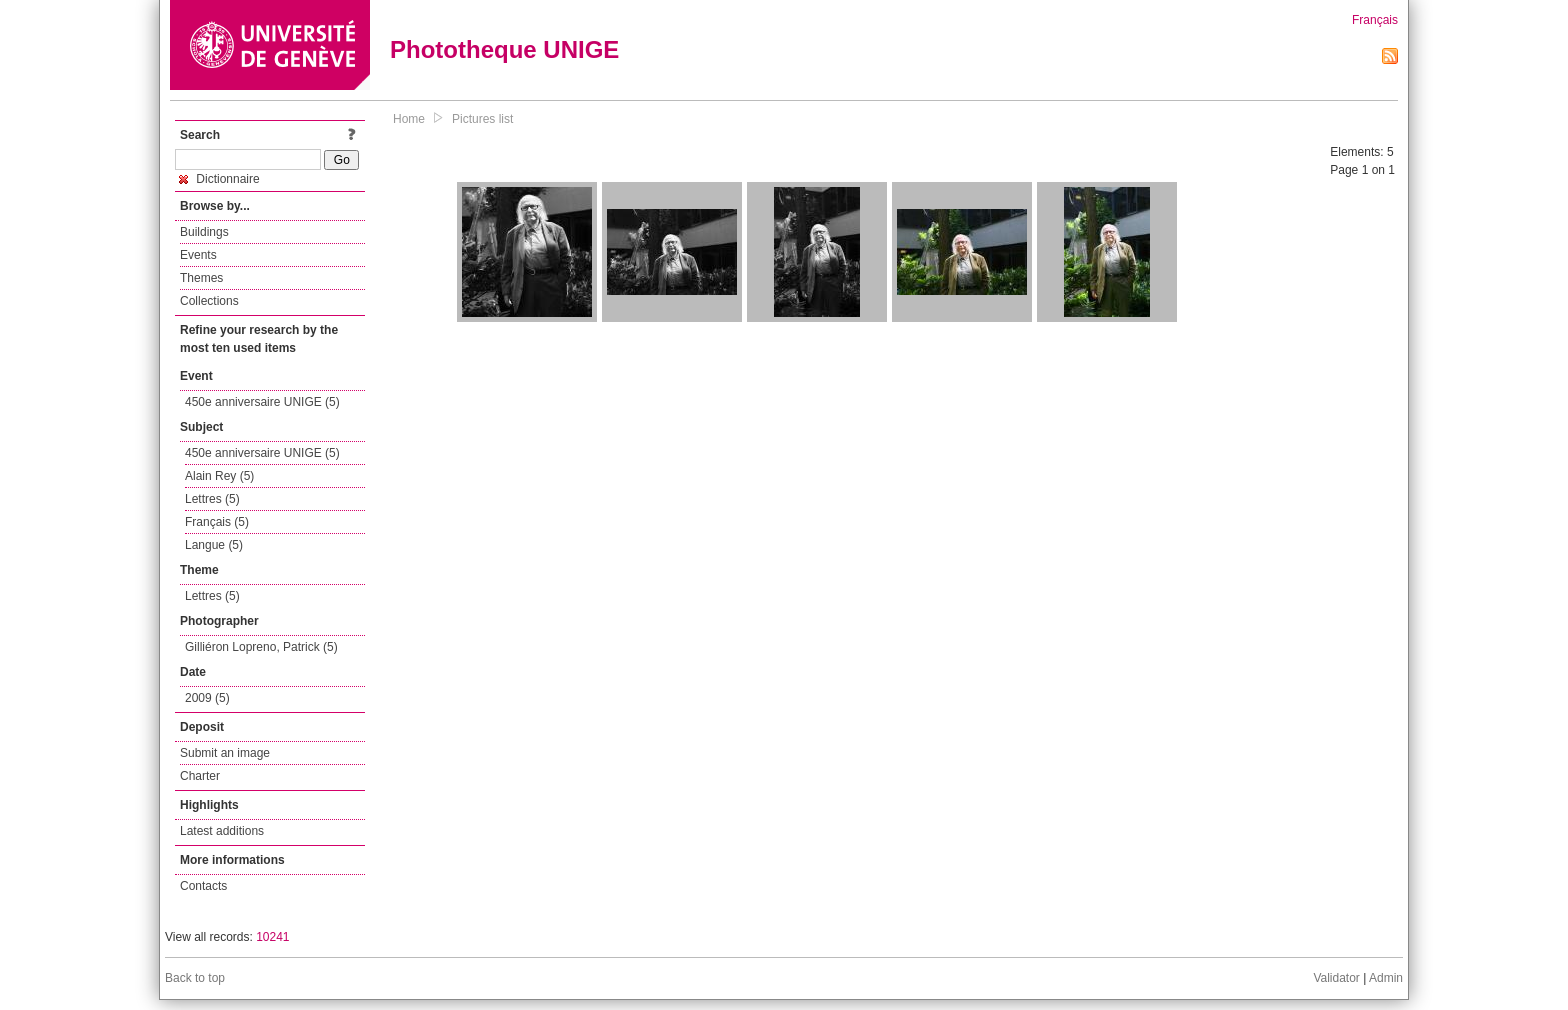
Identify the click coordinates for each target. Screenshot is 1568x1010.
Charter (200, 776)
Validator (1336, 978)
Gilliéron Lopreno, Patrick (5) (261, 647)
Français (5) (217, 522)
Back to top (195, 978)
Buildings (204, 232)
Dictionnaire (219, 179)
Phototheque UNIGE (504, 49)
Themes (201, 278)
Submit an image (225, 753)
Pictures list (482, 119)
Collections (209, 301)
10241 (272, 937)
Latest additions (222, 831)
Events (198, 255)
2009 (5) (207, 698)
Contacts (203, 886)
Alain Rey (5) (219, 476)
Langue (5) (214, 545)
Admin (1386, 978)
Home (409, 119)
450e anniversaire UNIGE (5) (262, 402)
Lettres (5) (212, 499)
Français (1375, 20)
